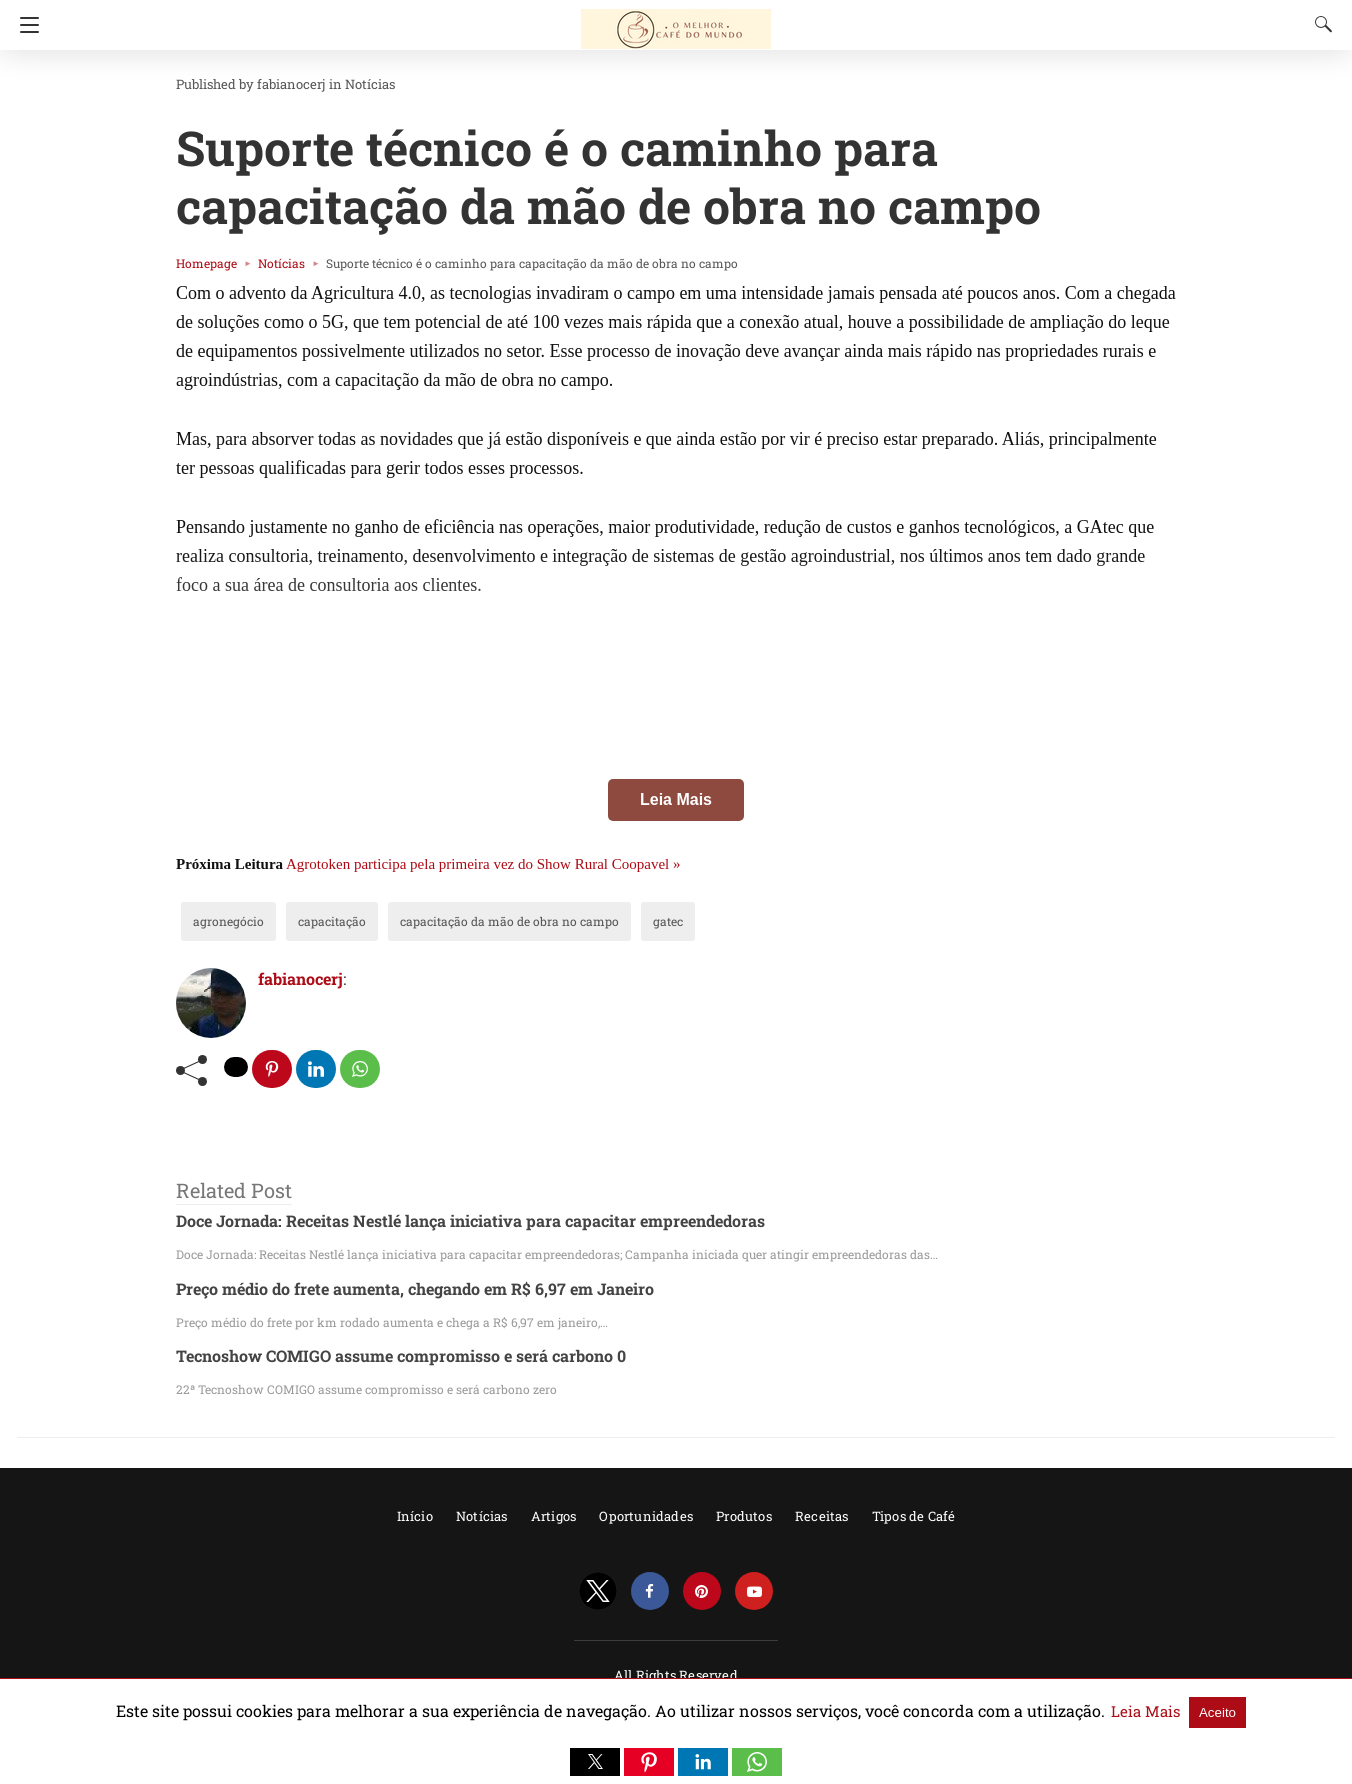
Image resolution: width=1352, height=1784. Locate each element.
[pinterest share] (273, 1069)
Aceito (1139, 1711)
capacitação (314, 921)
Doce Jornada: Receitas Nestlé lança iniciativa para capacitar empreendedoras (443, 1221)
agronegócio (222, 921)
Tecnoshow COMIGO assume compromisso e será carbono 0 (382, 1356)
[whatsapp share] (362, 1069)
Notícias (344, 84)
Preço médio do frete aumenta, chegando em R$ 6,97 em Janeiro (394, 1288)
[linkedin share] (318, 1069)
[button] (595, 1762)
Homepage (202, 263)
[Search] (1319, 24)
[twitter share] (237, 1067)
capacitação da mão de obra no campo (467, 921)
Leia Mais (676, 799)
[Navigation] (24, 25)
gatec (605, 921)
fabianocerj (276, 84)
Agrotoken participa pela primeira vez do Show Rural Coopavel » (483, 864)
